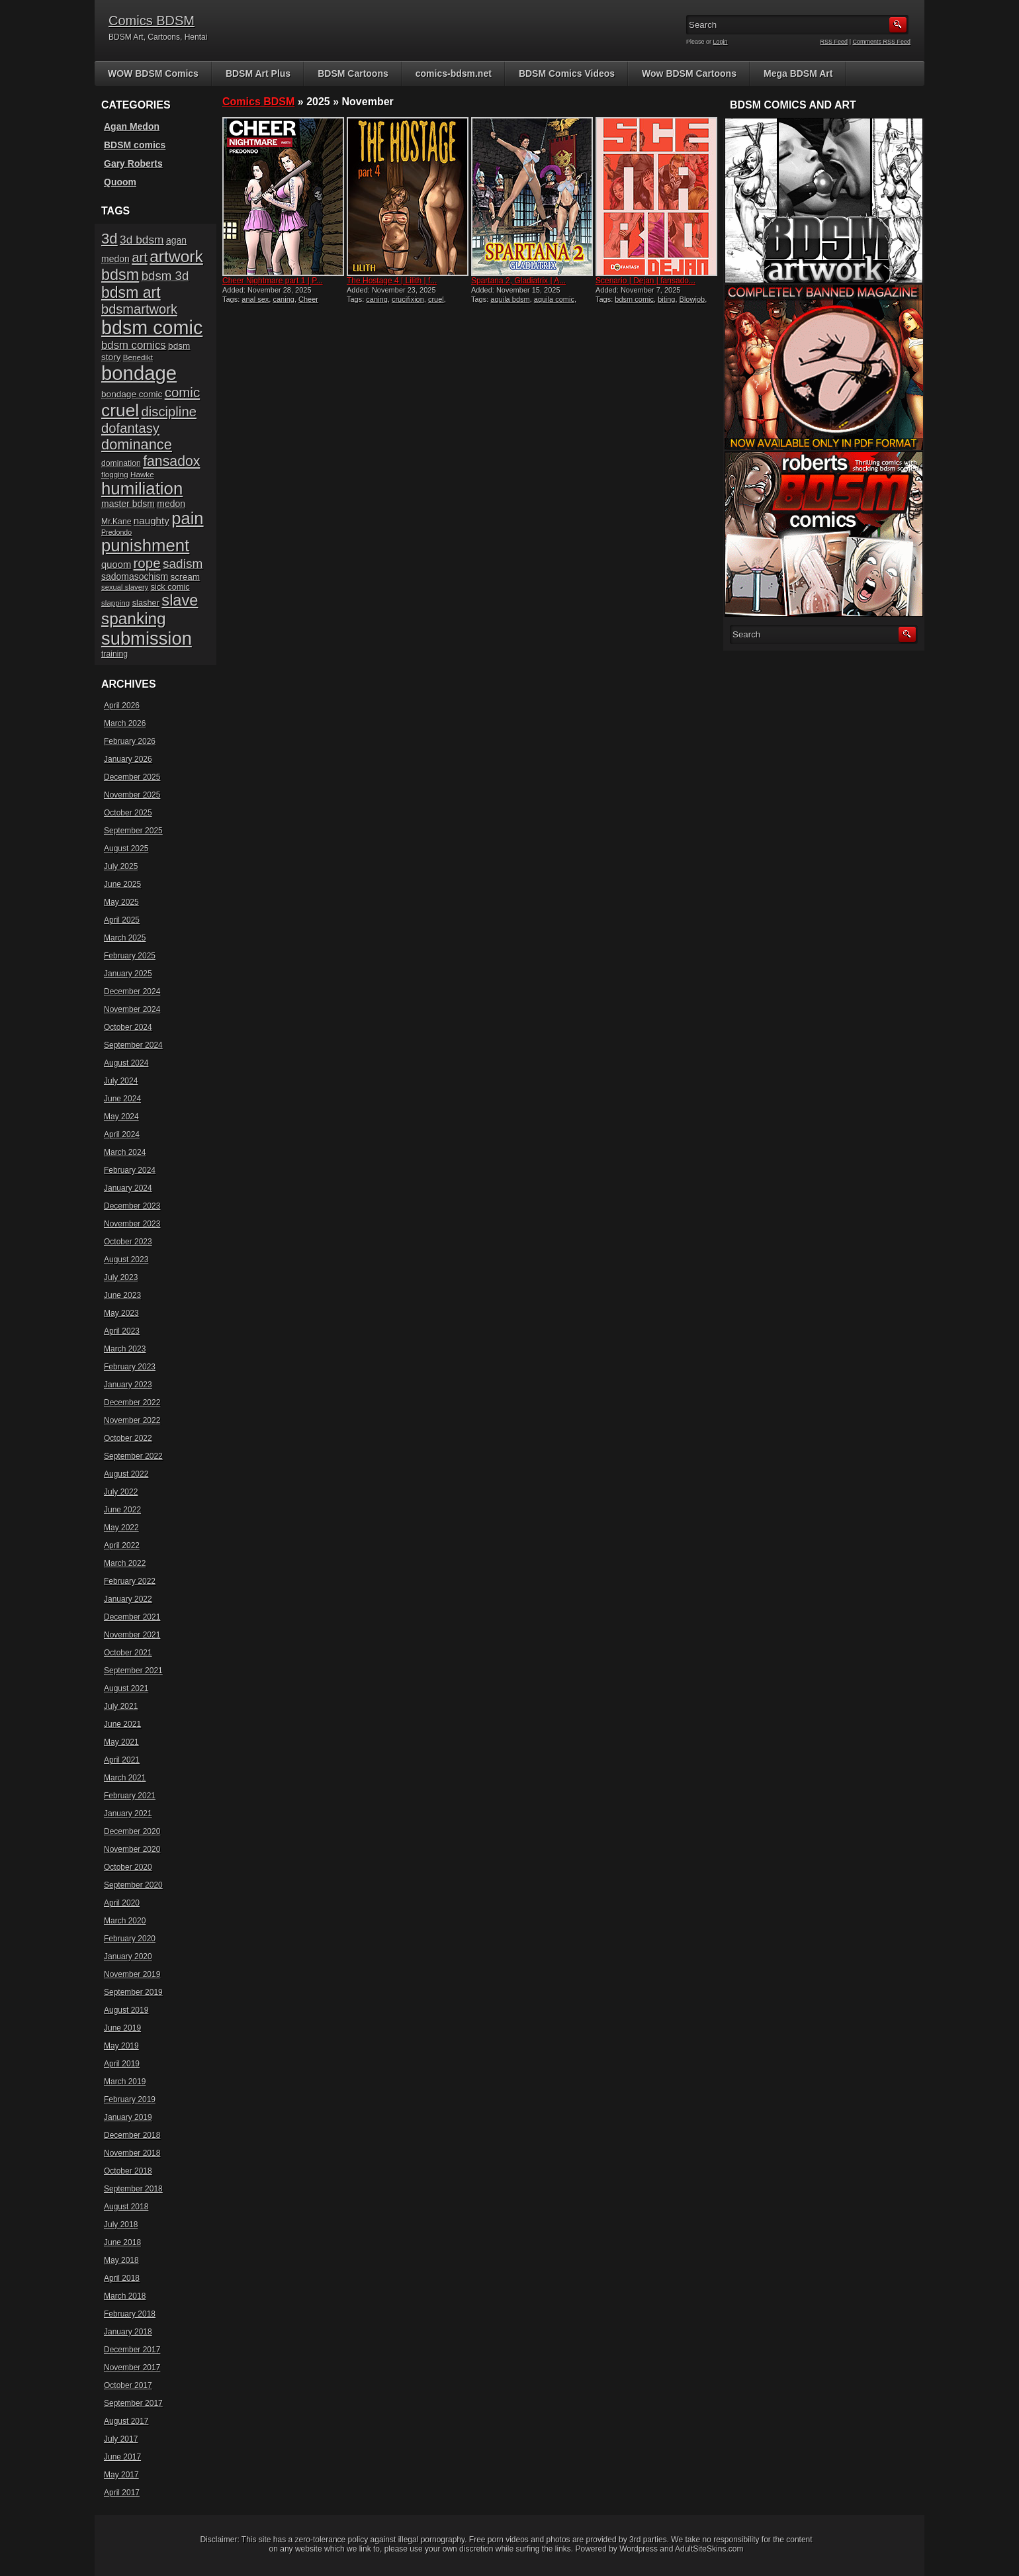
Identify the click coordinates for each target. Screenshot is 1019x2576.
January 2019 (128, 2117)
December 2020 (132, 1831)
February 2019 (129, 2099)
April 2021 (122, 1760)
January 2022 (128, 1599)
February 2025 (129, 955)
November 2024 (132, 1009)
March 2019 (125, 2081)
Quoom (120, 182)
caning (283, 299)
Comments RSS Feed (881, 41)
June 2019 (122, 2028)
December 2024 (132, 991)
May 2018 (121, 2260)
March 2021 (125, 1777)
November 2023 (132, 1223)
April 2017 (122, 2492)
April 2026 (122, 705)
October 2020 (128, 1867)
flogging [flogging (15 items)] (114, 474)
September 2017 (133, 2403)
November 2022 (132, 1420)
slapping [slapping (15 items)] (115, 602)
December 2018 (132, 2135)
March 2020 (125, 1920)
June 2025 (122, 884)
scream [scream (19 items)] (185, 577)
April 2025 (122, 920)
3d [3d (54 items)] (109, 238)
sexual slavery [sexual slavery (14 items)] (124, 587)
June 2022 (122, 1509)
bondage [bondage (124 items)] (139, 373)
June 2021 (122, 1724)
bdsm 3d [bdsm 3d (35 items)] (165, 276)
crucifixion (408, 299)
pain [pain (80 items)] (187, 518)
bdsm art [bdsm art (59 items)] (131, 292)
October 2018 (128, 2171)
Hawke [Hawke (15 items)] (142, 474)
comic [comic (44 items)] (182, 392)
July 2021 (121, 1706)
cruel (436, 299)
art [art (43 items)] (140, 257)
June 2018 (122, 2242)
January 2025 (128, 973)
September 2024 (133, 1045)
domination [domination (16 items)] (121, 463)
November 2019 (132, 1974)
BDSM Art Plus (258, 73)
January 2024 (128, 1188)
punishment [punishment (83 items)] (145, 545)
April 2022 (122, 1545)
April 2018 (122, 2278)
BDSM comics (134, 145)
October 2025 (128, 812)
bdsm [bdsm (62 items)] (120, 274)
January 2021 (128, 1813)
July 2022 (121, 1491)
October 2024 (128, 1027)
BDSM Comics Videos (567, 73)
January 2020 (128, 1956)
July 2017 (121, 2439)
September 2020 (133, 1885)
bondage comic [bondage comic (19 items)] (131, 394)
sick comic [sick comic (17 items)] (170, 587)
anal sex (255, 299)
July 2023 (121, 1277)
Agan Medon (131, 126)
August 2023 (126, 1259)
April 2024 (122, 1134)
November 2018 (132, 2153)
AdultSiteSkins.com (709, 2548)
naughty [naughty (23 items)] (151, 520)
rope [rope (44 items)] (147, 563)
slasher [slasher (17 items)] (145, 603)
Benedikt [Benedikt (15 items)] (138, 357)
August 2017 (126, 2421)
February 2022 (129, 1581)
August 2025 (126, 848)
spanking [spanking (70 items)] (133, 618)
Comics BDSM (152, 20)
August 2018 (126, 2206)
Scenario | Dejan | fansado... (645, 280)
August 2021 (126, 1688)
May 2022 (121, 1527)
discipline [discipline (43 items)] (169, 411)
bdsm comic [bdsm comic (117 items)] (151, 327)
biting (666, 299)
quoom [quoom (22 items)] (116, 564)
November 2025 (132, 795)
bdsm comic (634, 299)
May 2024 (121, 1116)
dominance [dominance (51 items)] (136, 444)
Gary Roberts (133, 163)
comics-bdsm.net (454, 73)
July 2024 (121, 1080)
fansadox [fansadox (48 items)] (171, 461)
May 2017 (121, 2474)
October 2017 (128, 2385)
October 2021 (128, 1652)
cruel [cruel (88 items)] (120, 410)
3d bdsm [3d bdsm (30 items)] (141, 239)
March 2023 (125, 1349)
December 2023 (132, 1206)
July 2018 (121, 2224)
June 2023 (122, 1295)
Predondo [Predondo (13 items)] (116, 532)
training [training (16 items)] (114, 654)
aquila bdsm (509, 299)
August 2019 (126, 2010)
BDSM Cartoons (353, 73)
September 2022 (133, 1456)
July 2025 (121, 866)
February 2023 (129, 1366)
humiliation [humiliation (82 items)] (142, 488)
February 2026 (129, 741)
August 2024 (126, 1063)
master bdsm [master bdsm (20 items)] (128, 503)
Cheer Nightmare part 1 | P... (272, 280)
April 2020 (122, 1903)
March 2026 (125, 723)
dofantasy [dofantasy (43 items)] (130, 428)
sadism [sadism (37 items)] (183, 564)
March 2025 (125, 938)
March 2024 (125, 1152)
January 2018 (128, 2331)
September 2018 (133, 2188)
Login (720, 41)
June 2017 (122, 2456)
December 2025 (132, 777)
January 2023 (128, 1384)
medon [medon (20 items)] (171, 503)
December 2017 (132, 2349)
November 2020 (132, 1849)
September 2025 (133, 830)
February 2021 (129, 1795)
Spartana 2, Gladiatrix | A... (518, 280)
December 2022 (132, 1402)
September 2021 (133, 1670)
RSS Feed (834, 41)
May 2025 (121, 902)
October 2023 (128, 1241)
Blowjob (692, 299)
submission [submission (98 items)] (146, 638)
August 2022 (126, 1474)
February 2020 (129, 1938)
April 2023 (122, 1331)
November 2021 (132, 1634)
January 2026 (128, 759)
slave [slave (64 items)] (179, 600)
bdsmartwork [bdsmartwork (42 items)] (139, 309)
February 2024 (129, 1170)
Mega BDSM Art (798, 73)
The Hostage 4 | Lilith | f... (392, 280)
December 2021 (132, 1617)
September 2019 (133, 1992)
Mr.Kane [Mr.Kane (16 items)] (116, 521)
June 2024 (122, 1098)
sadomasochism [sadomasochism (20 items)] (134, 576)
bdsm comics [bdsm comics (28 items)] (133, 345)
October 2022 (128, 1438)
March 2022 (125, 1563)
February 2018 (129, 2314)
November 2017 (132, 2367)
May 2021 (121, 1742)
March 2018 (125, 2296)
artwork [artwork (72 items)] (176, 256)
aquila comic (554, 299)
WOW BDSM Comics (153, 73)
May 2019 (121, 2045)
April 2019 (122, 2063)
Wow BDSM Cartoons (689, 73)
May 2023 (121, 1313)
